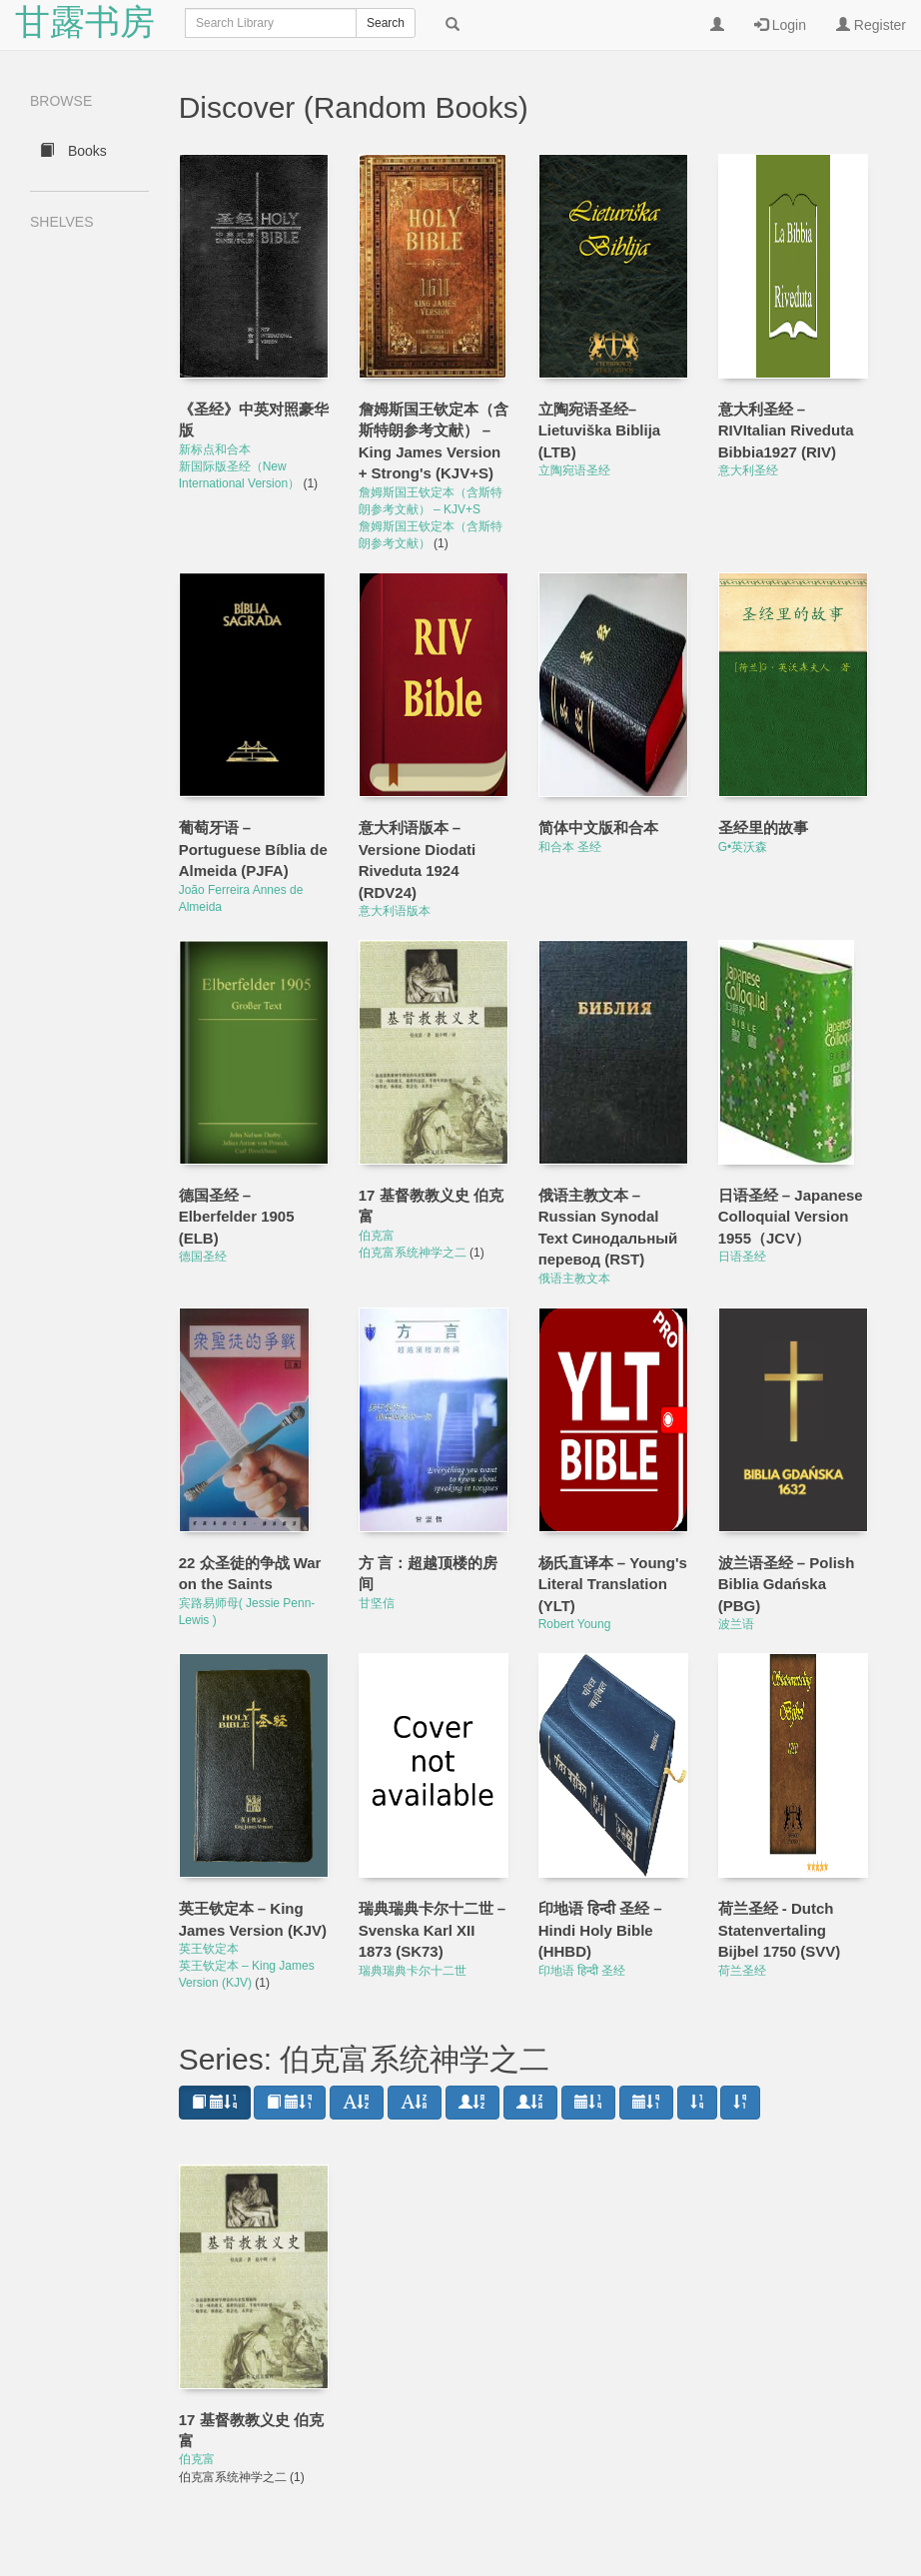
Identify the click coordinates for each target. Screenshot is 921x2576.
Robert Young (574, 1624)
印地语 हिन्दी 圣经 (582, 1971)
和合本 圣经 (569, 847)
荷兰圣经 (742, 1971)
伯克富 (377, 1236)
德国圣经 (203, 1257)
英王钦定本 (209, 1949)
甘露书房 (85, 24)
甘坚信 (377, 1603)
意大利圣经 (748, 470)
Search (386, 23)
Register (871, 25)
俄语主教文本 (574, 1279)
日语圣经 (742, 1257)
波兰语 (736, 1624)
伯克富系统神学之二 (414, 1253)
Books (73, 151)
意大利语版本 (395, 911)
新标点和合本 (215, 449)
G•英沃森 (743, 847)
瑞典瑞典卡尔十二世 (412, 1971)
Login (780, 25)
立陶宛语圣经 (574, 470)
